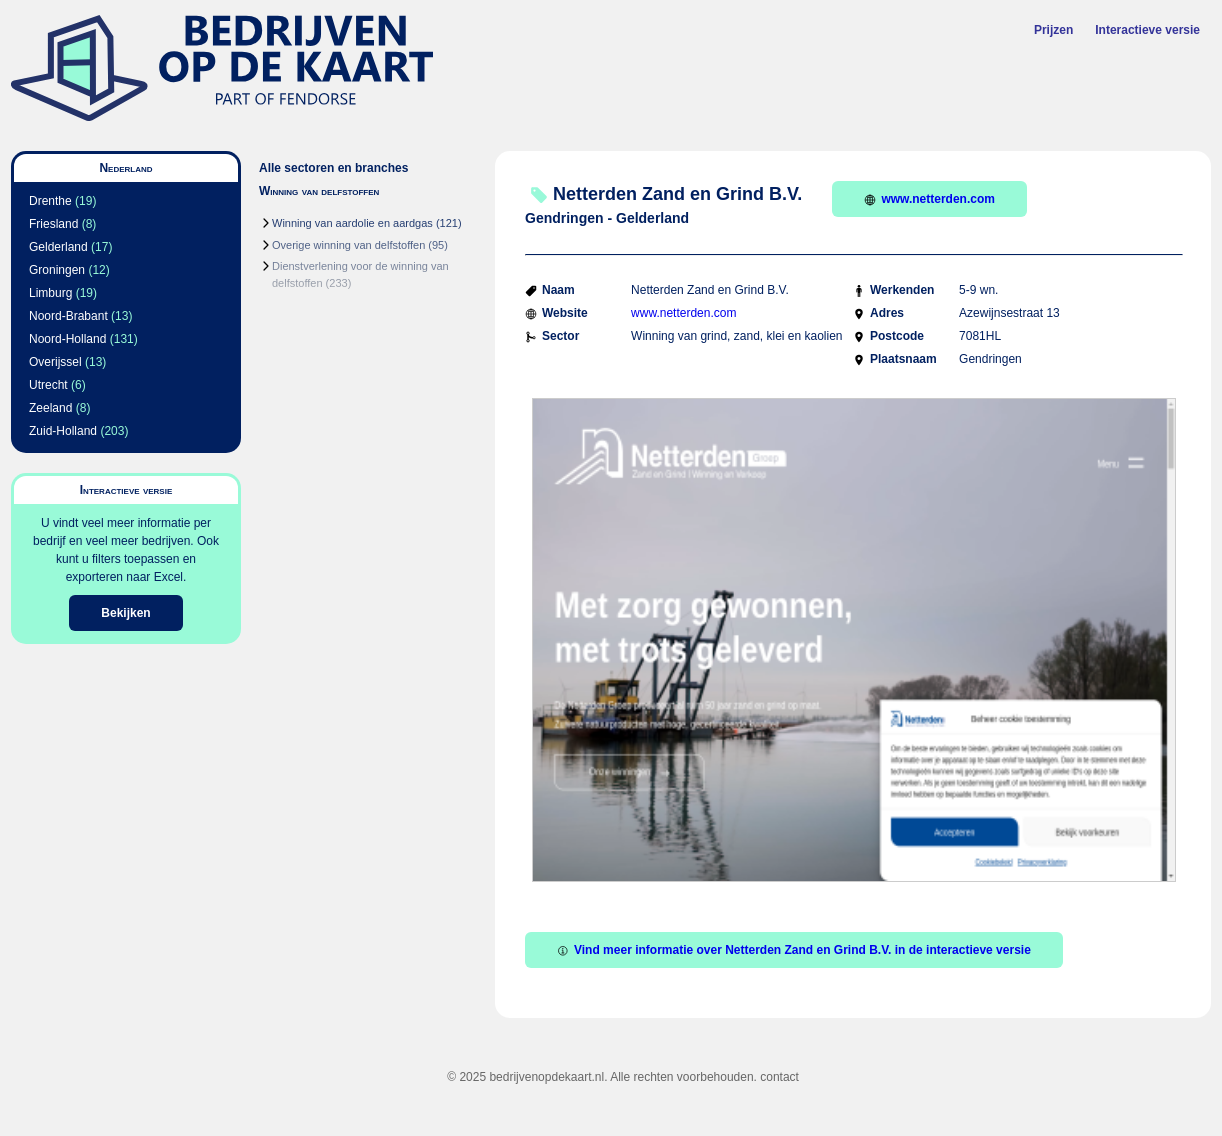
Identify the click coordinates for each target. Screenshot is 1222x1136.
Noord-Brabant (68, 316)
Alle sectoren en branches (333, 168)
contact (779, 1077)
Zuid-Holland (63, 431)
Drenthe (50, 201)
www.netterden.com (929, 199)
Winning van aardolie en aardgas (352, 223)
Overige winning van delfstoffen (348, 245)
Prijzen (1053, 30)
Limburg (50, 293)
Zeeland (50, 408)
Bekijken (125, 613)
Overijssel (55, 362)
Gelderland (58, 247)
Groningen (57, 270)
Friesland (53, 224)
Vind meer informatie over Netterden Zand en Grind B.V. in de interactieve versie (794, 950)
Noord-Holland (67, 339)
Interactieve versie (1147, 30)
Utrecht (48, 385)
